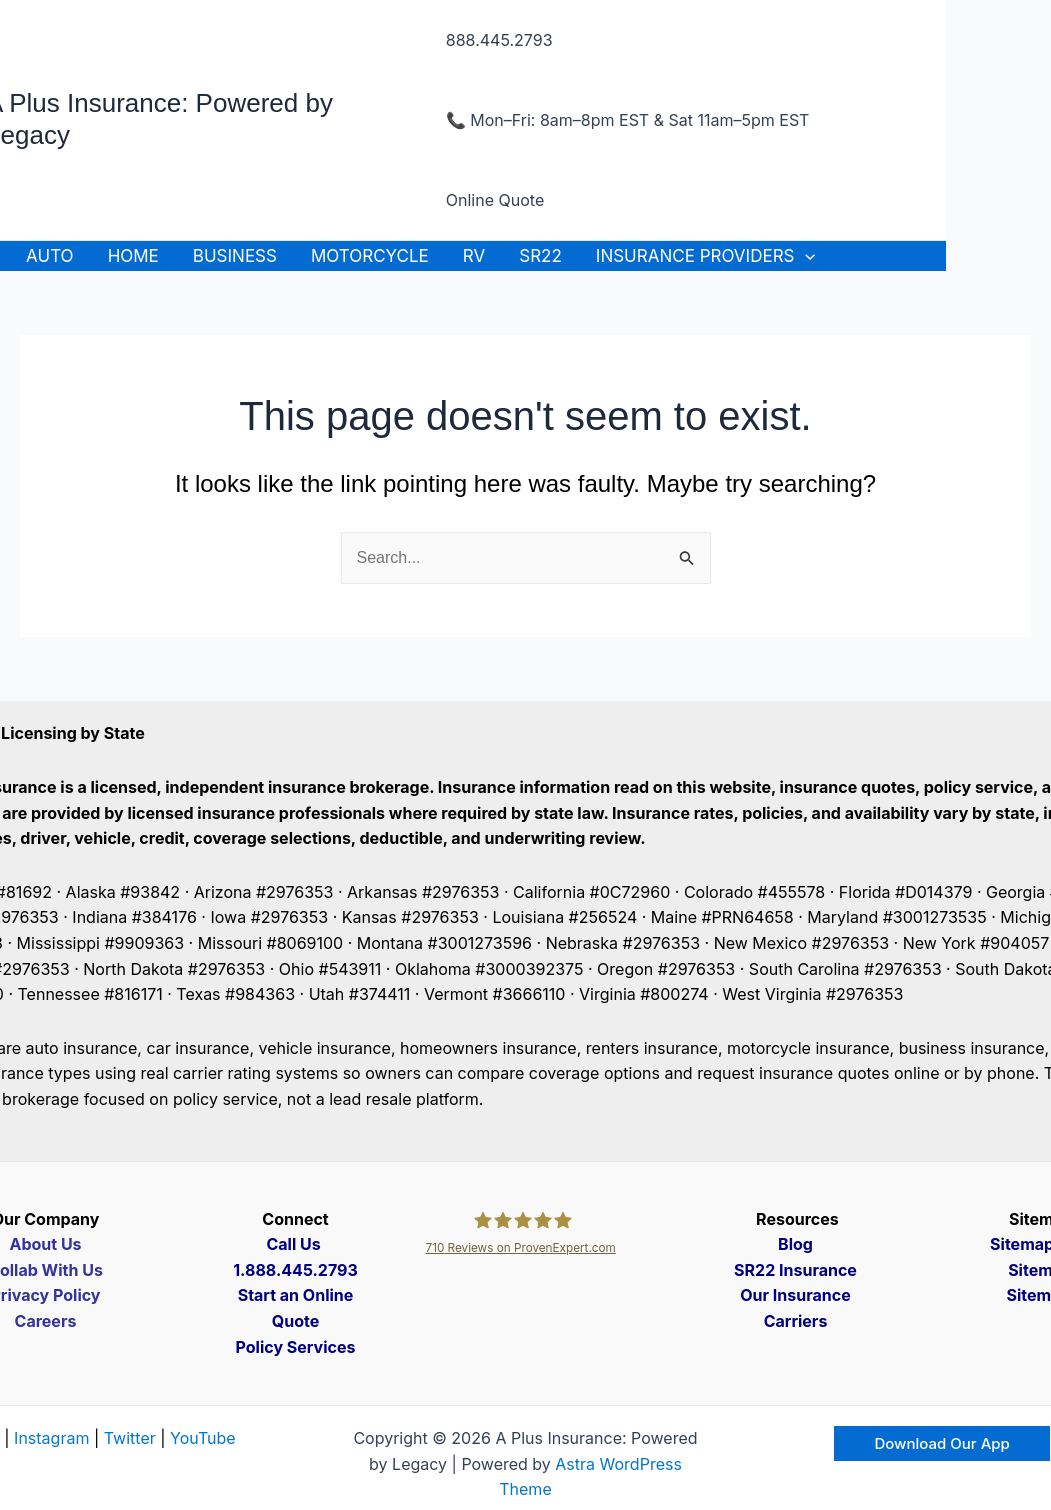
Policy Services (296, 1347)
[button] (941, 1443)
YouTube (203, 1438)
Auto (50, 256)
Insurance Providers (705, 256)
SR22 (540, 256)
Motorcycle (370, 256)
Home (133, 256)
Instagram (51, 1438)
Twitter (130, 1438)
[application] (805, 256)
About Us (45, 1244)
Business (235, 256)
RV (474, 256)
